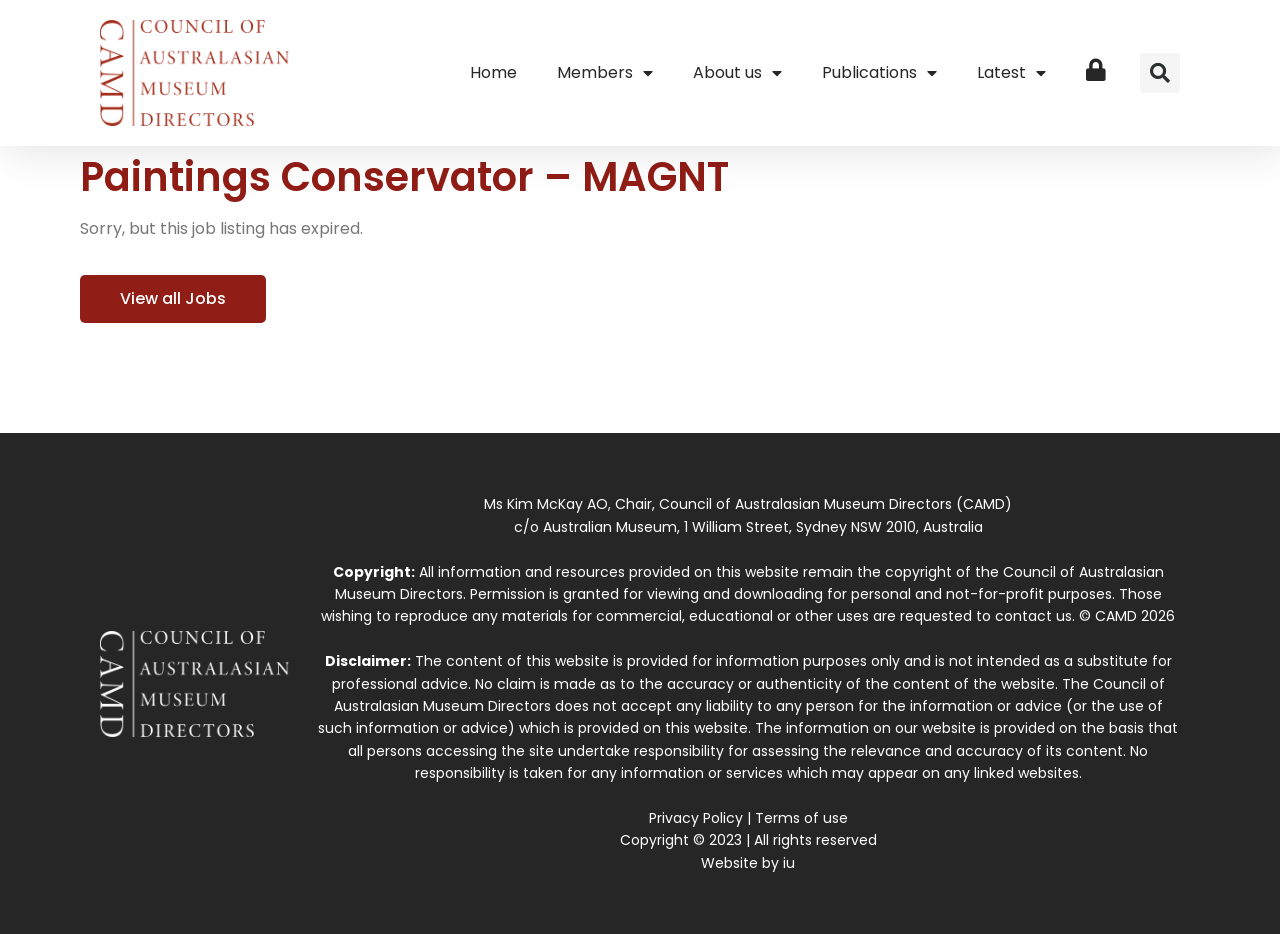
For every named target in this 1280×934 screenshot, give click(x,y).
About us (737, 73)
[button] (1160, 73)
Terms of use (801, 818)
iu (789, 863)
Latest (1011, 73)
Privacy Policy (696, 818)
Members (605, 73)
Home (493, 72)
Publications (879, 73)
